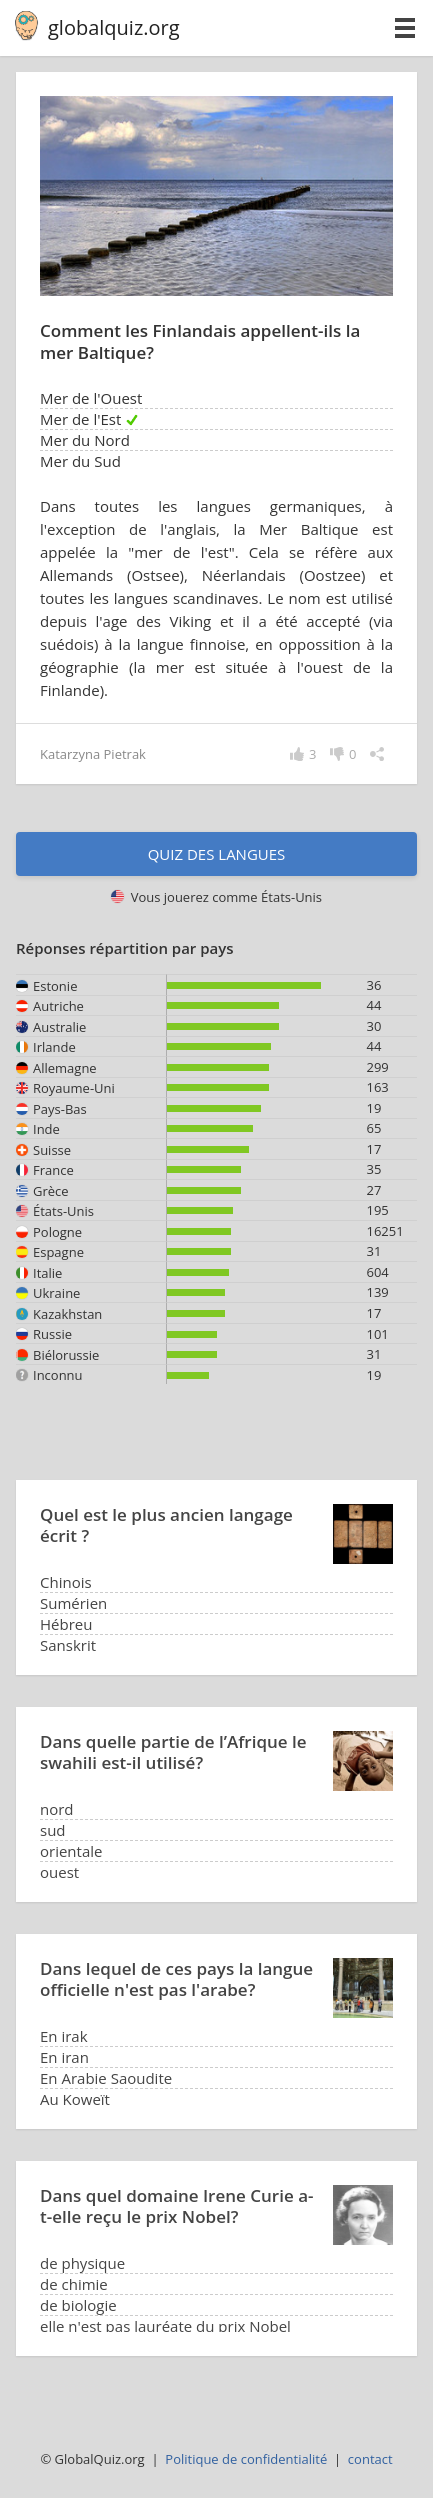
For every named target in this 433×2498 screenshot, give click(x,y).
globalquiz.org (114, 27)
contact (370, 2459)
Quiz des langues (217, 854)
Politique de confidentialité (246, 2459)
